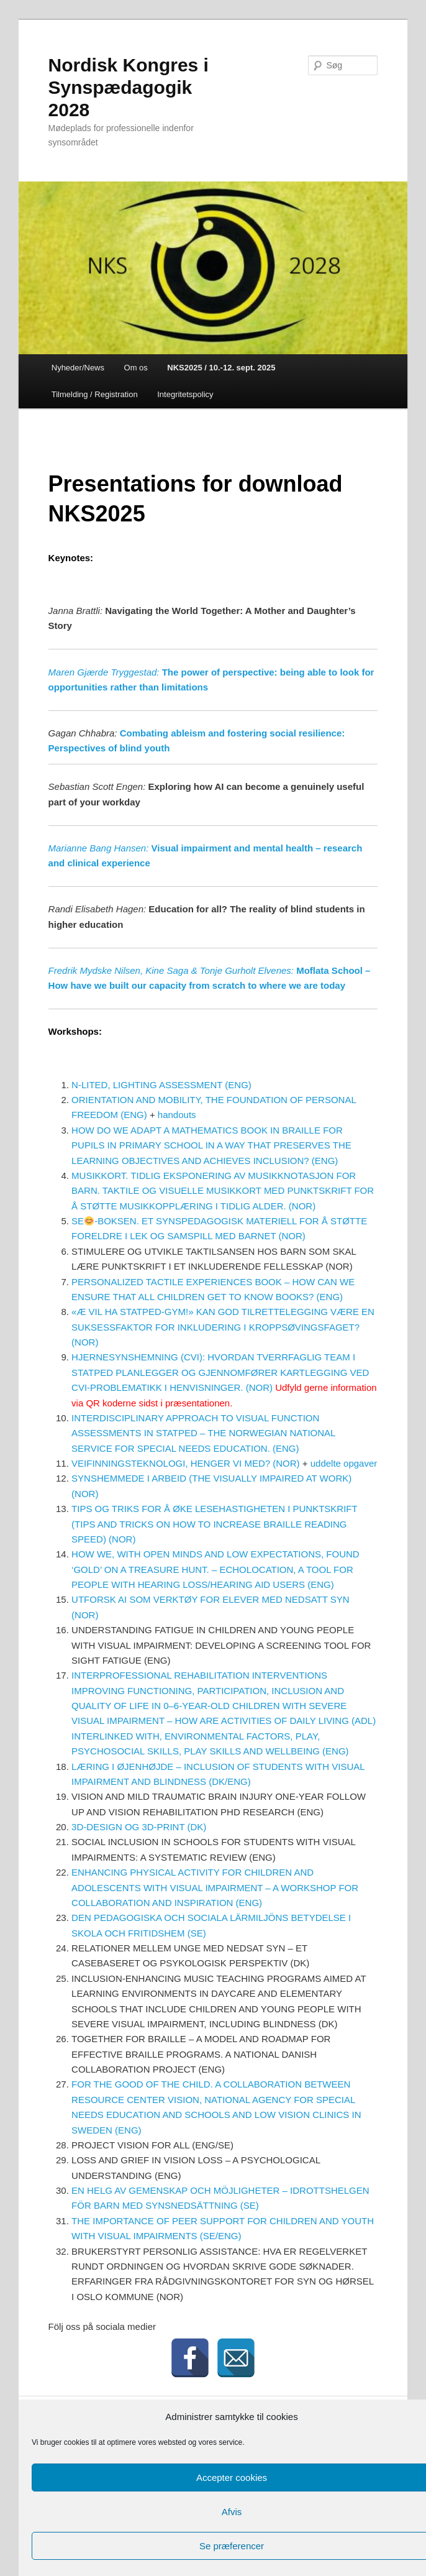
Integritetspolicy (185, 394)
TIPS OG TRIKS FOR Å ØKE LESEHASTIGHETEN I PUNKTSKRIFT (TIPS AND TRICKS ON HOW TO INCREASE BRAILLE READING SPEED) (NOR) (214, 1523)
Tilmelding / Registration (95, 394)
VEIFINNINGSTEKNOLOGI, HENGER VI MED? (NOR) (185, 1463)
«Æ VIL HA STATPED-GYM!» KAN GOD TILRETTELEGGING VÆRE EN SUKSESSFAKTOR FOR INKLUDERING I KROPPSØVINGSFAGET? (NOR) (222, 1326)
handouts (177, 1114)
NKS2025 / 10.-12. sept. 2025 (221, 367)
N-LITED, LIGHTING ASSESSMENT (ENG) (161, 1084)
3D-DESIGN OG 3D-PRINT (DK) (138, 1827)
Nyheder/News (78, 367)
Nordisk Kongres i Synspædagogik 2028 (128, 87)
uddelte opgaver (344, 1463)
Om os (136, 367)
